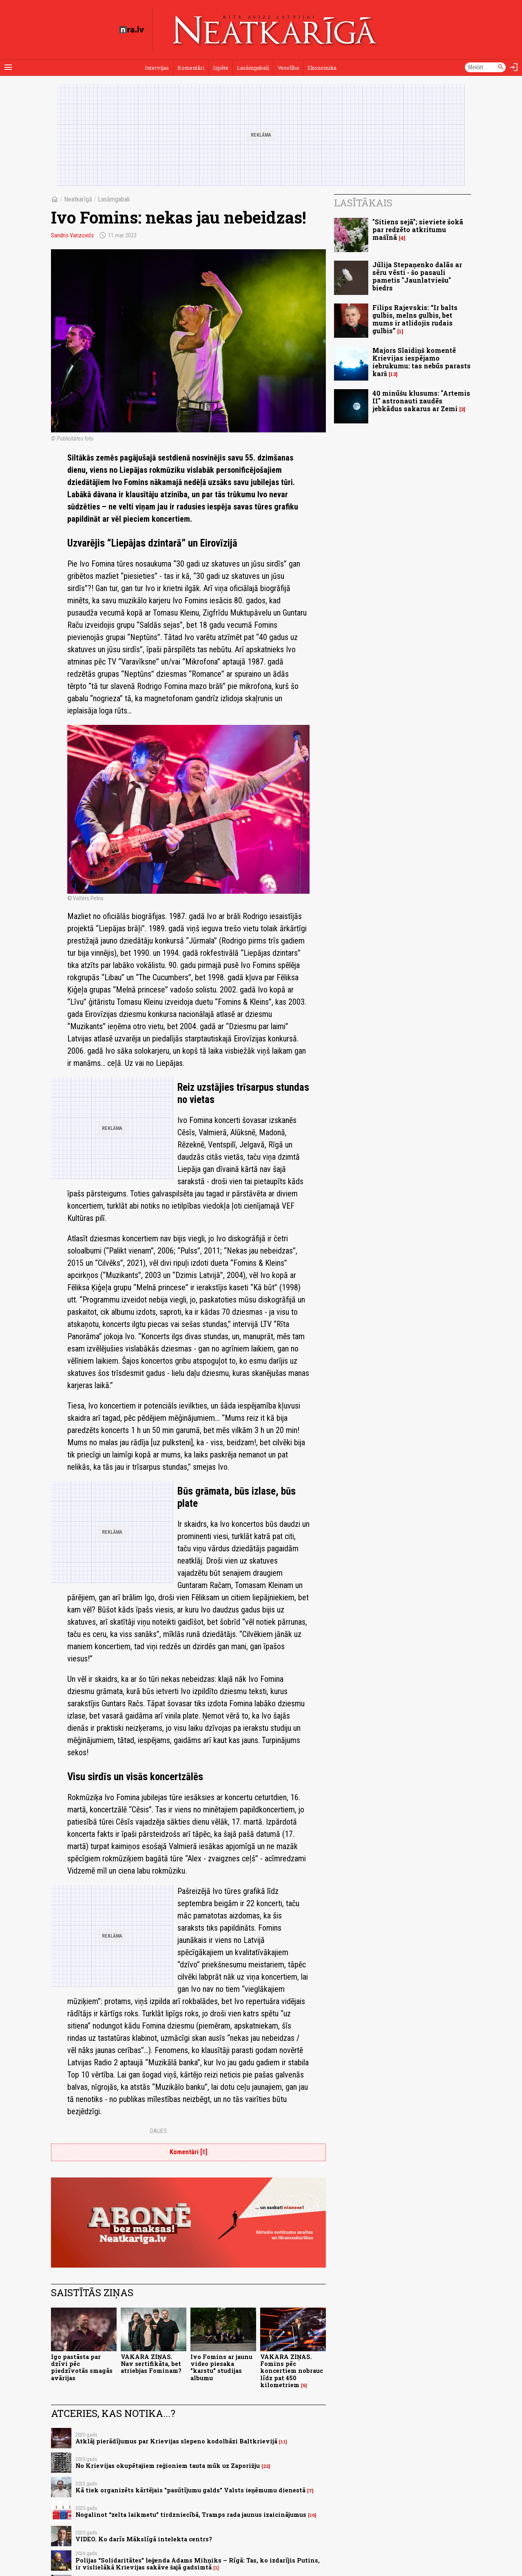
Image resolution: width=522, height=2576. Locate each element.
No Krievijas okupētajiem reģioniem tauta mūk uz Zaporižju (167, 2466)
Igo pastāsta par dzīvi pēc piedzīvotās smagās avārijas (82, 2367)
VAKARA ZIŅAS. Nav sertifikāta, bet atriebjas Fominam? (151, 2364)
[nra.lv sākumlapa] (131, 29)
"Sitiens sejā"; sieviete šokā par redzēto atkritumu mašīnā (417, 229)
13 (393, 374)
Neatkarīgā (78, 199)
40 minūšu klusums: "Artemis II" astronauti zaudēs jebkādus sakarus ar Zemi (421, 401)
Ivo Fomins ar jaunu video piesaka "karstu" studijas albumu (221, 2367)
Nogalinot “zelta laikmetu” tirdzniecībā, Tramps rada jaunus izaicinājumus (190, 2514)
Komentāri (190, 67)
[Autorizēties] (514, 67)
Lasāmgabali (253, 67)
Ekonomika (321, 67)
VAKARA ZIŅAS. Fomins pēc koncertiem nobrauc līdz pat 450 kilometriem (291, 2371)
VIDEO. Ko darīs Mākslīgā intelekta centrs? (143, 2539)
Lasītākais (363, 202)
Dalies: (159, 2131)
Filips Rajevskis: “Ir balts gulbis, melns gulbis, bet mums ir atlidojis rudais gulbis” (415, 319)
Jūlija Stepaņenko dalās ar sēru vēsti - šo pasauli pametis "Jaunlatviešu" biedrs (417, 276)
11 (283, 2442)
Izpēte (220, 67)
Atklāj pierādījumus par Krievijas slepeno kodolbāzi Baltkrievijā (176, 2441)
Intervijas (157, 67)
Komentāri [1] (188, 2152)
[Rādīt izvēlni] (8, 67)
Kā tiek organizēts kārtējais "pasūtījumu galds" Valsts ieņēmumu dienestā (190, 2490)
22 (266, 2466)
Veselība (288, 67)
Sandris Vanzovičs (72, 235)
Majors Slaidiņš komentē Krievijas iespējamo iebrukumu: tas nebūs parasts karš (421, 362)
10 (312, 2515)
